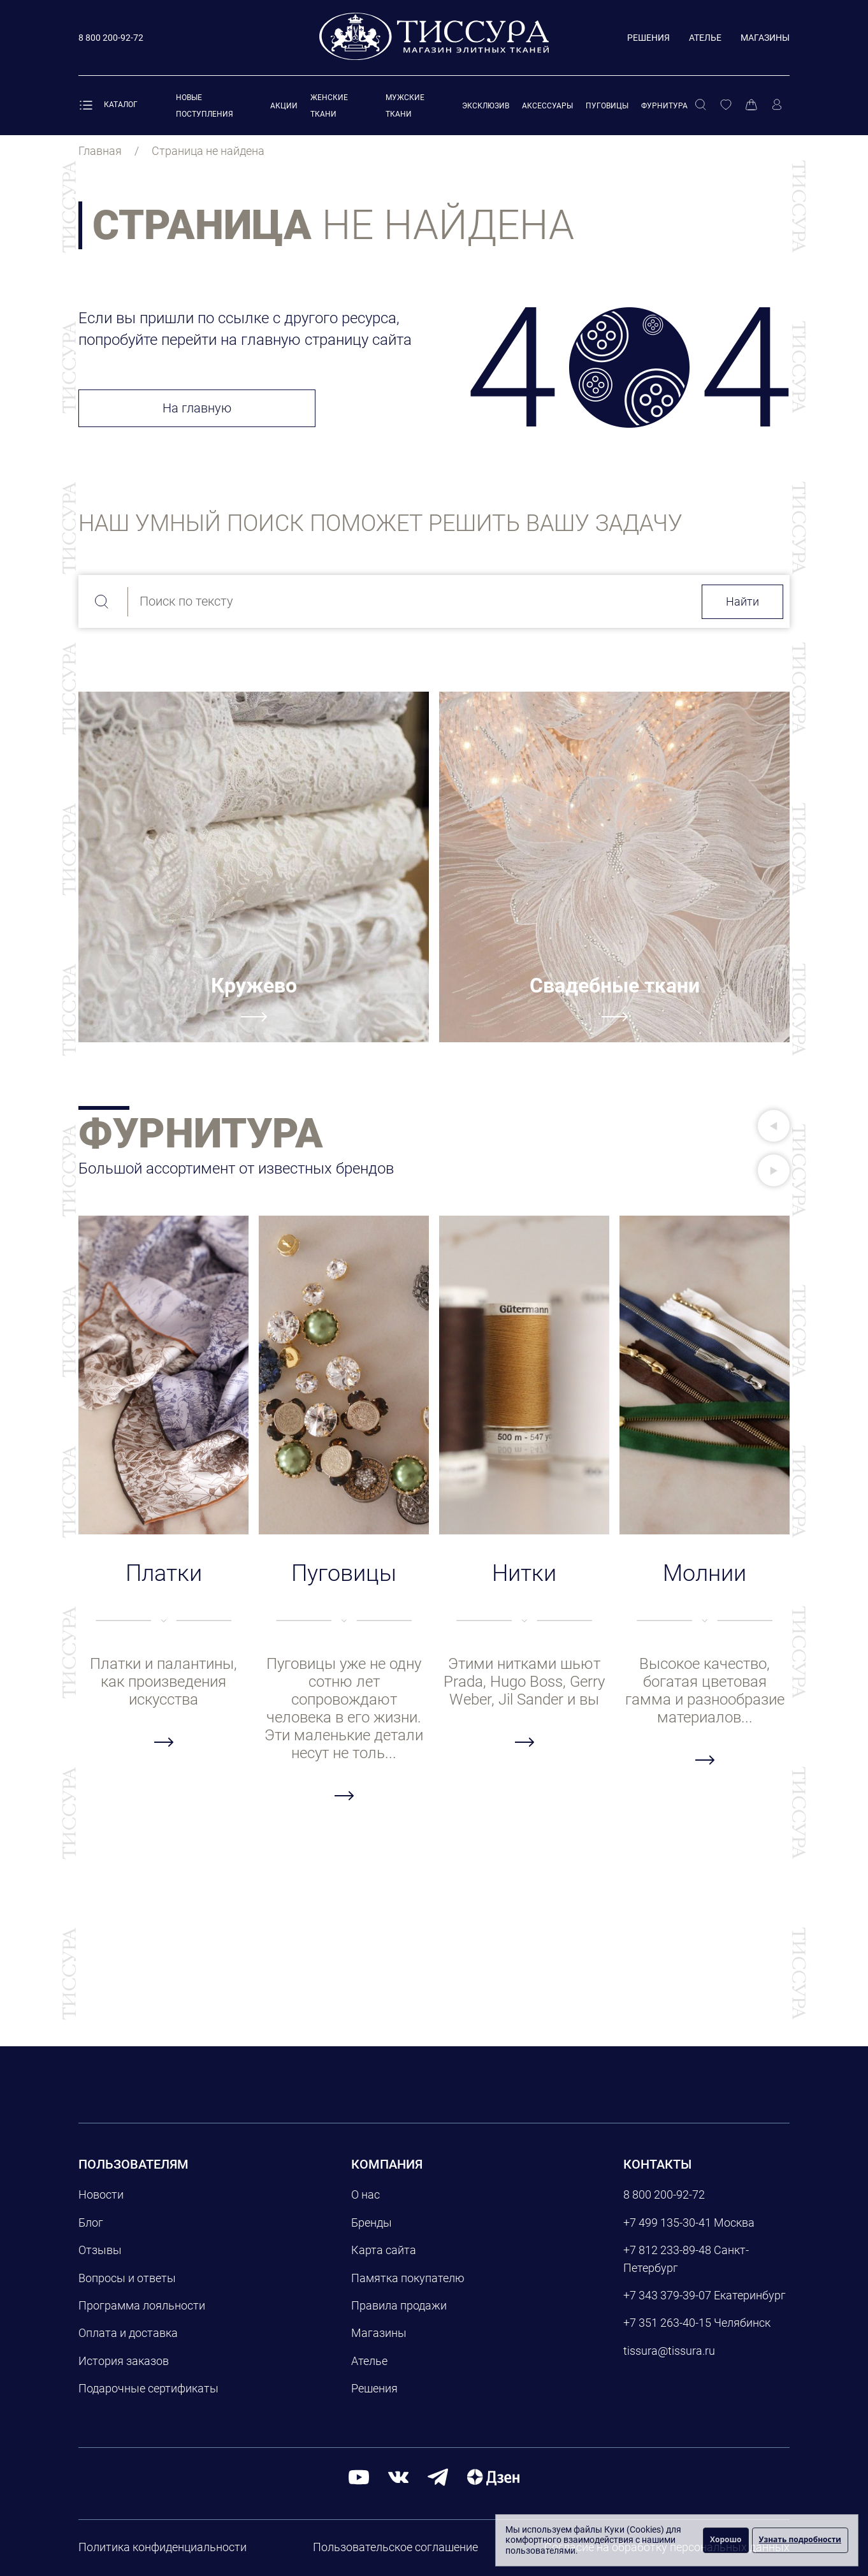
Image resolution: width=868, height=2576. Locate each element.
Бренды (371, 2222)
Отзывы (100, 2250)
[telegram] (438, 2477)
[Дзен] (493, 2477)
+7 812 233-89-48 (667, 2250)
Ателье (705, 38)
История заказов (123, 2361)
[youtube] (359, 2477)
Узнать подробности (800, 2539)
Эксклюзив (485, 105)
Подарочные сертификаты (148, 2388)
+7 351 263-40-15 (667, 2322)
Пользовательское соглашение (395, 2547)
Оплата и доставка (128, 2333)
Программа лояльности (141, 2305)
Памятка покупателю (408, 2278)
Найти (742, 601)
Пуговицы (607, 105)
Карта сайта (383, 2250)
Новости (101, 2194)
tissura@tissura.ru (669, 2350)
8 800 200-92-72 (664, 2194)
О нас (365, 2194)
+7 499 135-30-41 (667, 2222)
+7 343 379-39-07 (667, 2295)
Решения (648, 38)
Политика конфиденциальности (162, 2547)
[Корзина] (751, 105)
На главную (197, 408)
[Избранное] (726, 105)
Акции (284, 105)
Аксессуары (547, 105)
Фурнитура (664, 105)
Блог (90, 2222)
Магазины (765, 38)
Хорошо (726, 2539)
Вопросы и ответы (127, 2278)
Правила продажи (399, 2305)
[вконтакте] (398, 2477)
